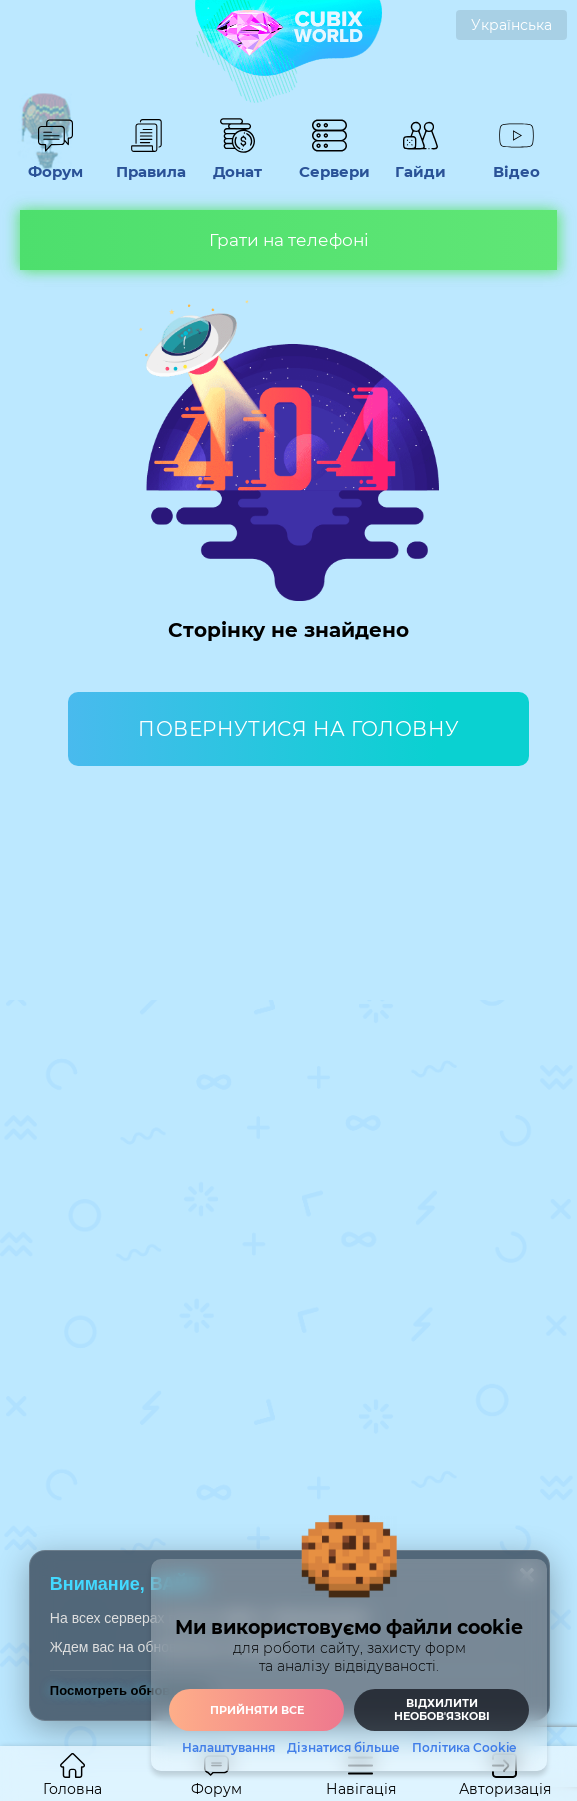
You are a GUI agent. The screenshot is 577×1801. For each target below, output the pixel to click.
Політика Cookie (464, 1748)
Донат (238, 162)
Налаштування (228, 1748)
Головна (72, 1775)
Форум (55, 162)
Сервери (329, 162)
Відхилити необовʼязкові (442, 1709)
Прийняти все (257, 1710)
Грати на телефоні (289, 240)
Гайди (421, 162)
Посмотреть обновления (129, 1690)
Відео (517, 162)
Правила (146, 162)
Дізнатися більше (343, 1748)
